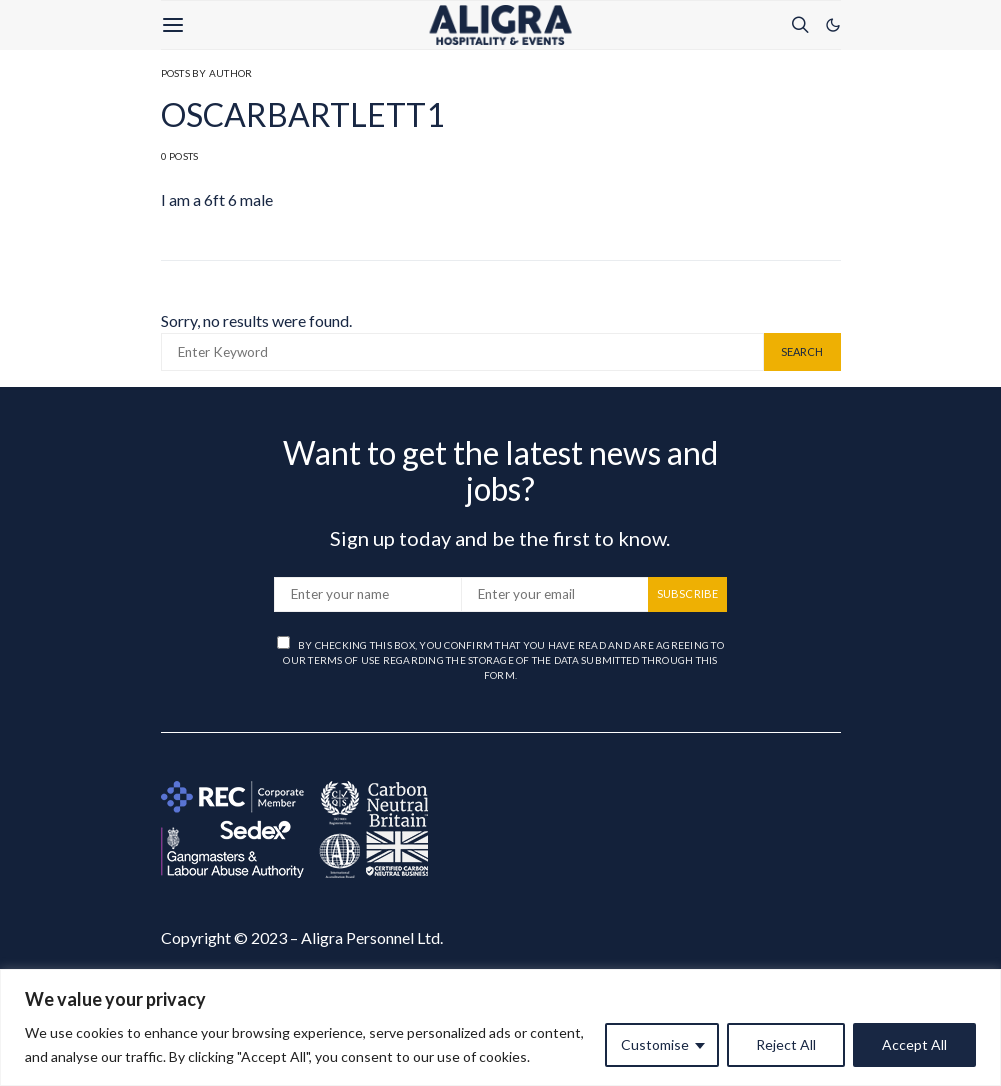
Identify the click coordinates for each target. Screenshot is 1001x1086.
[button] (833, 25)
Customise (655, 1044)
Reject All (786, 1044)
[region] (500, 1027)
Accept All (914, 1044)
